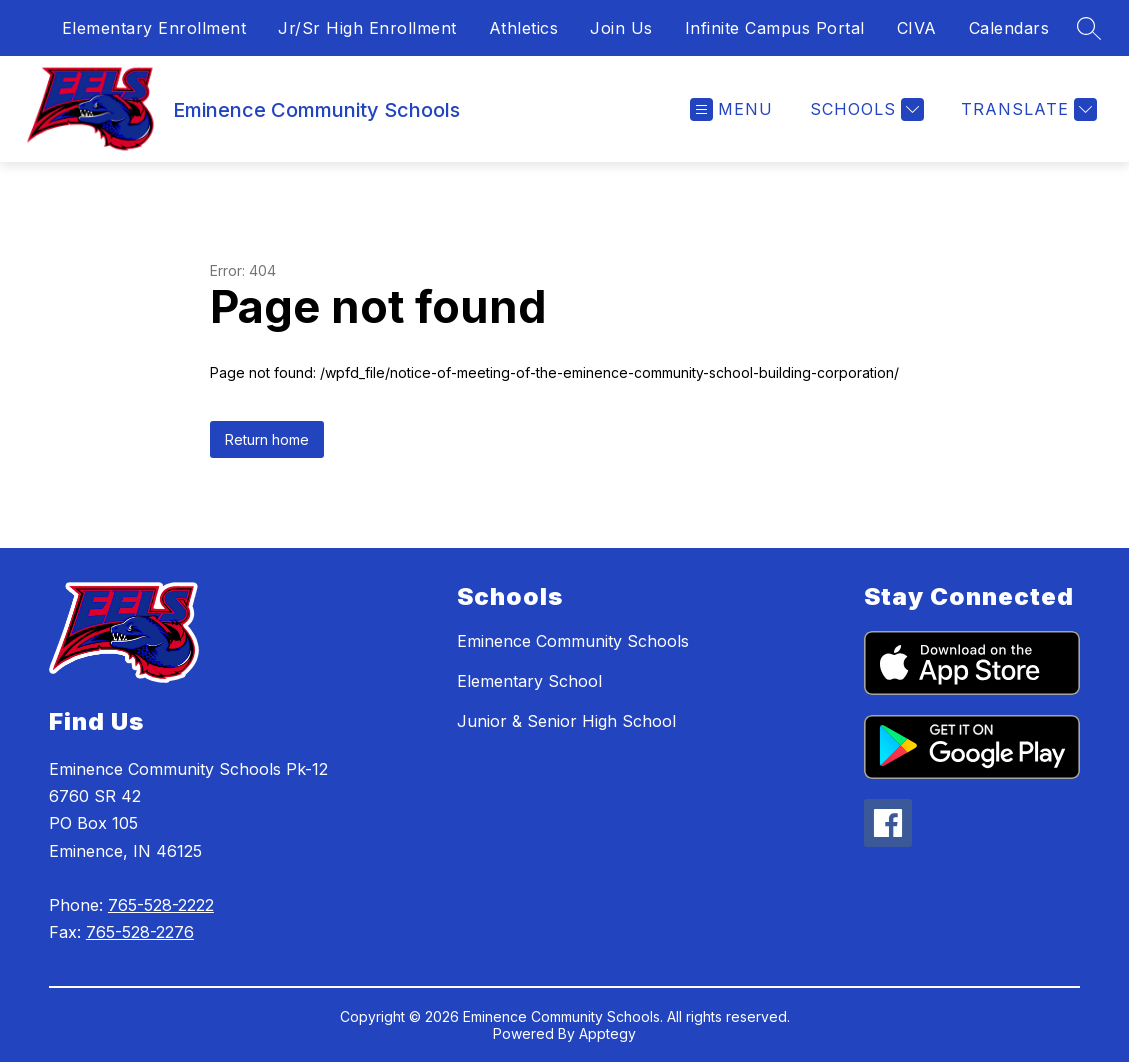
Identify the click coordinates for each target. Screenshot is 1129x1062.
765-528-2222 (161, 905)
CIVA (917, 28)
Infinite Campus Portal (775, 28)
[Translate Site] (1026, 109)
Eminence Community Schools (573, 641)
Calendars (1009, 28)
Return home (267, 439)
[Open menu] (731, 109)
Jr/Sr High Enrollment (367, 28)
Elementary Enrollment (154, 28)
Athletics (524, 28)
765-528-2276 (140, 932)
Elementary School (529, 681)
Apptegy (607, 1033)
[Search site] (1089, 28)
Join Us (621, 28)
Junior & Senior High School (566, 721)
